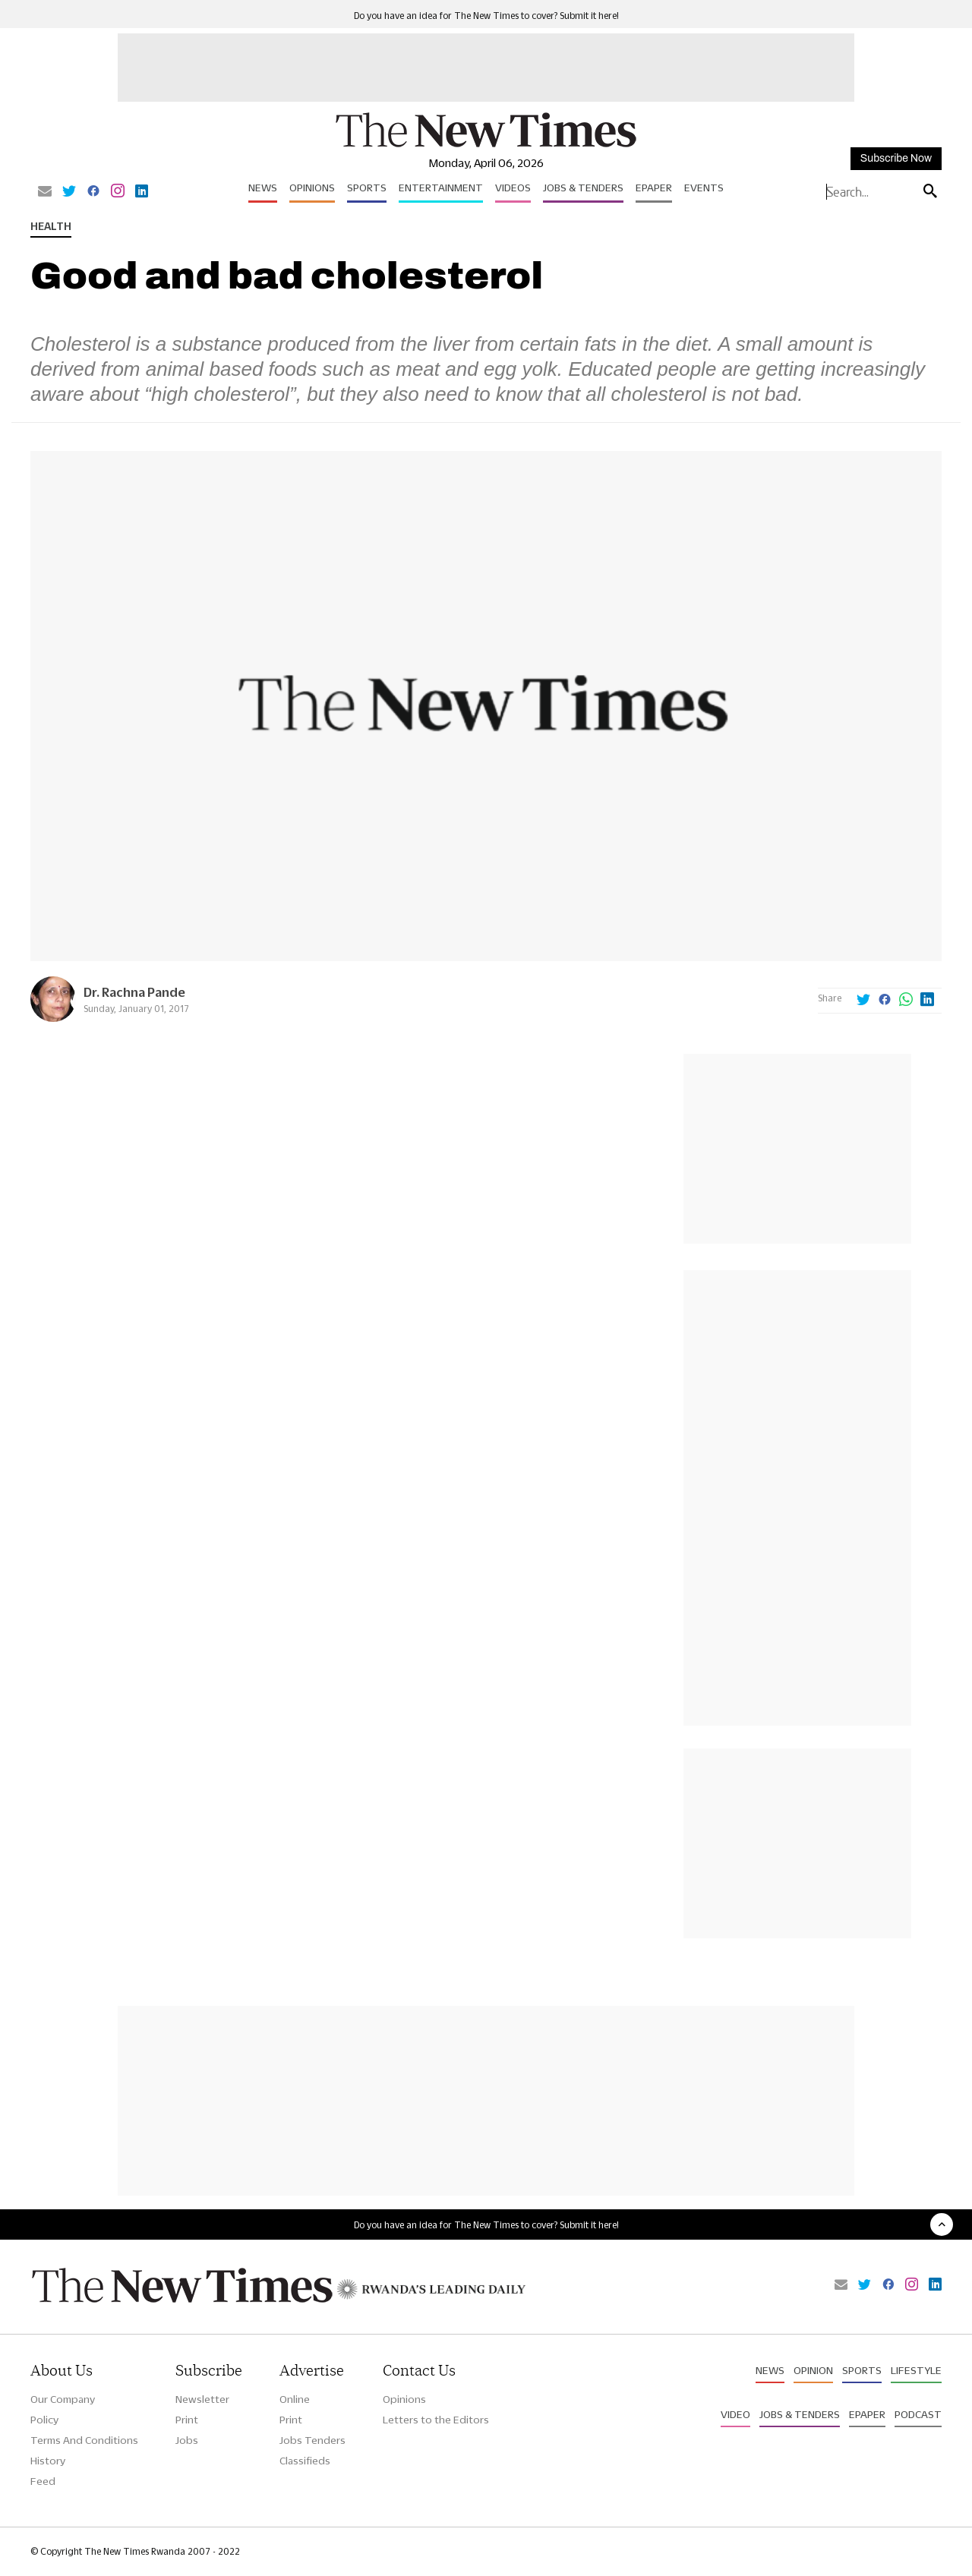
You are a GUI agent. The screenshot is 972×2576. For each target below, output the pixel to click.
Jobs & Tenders (583, 187)
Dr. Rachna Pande (134, 992)
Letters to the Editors (436, 2420)
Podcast (918, 2414)
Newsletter (202, 2399)
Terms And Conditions (84, 2440)
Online (294, 2399)
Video (735, 2414)
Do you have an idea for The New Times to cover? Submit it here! (486, 15)
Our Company (62, 2399)
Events (704, 187)
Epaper (654, 187)
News (262, 187)
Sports (367, 187)
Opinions (312, 187)
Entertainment (441, 187)
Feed (42, 2481)
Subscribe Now (896, 158)
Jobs (186, 2440)
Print (186, 2420)
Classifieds (304, 2461)
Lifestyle (916, 2370)
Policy (44, 2420)
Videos (513, 187)
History (47, 2461)
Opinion (813, 2370)
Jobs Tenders (312, 2440)
